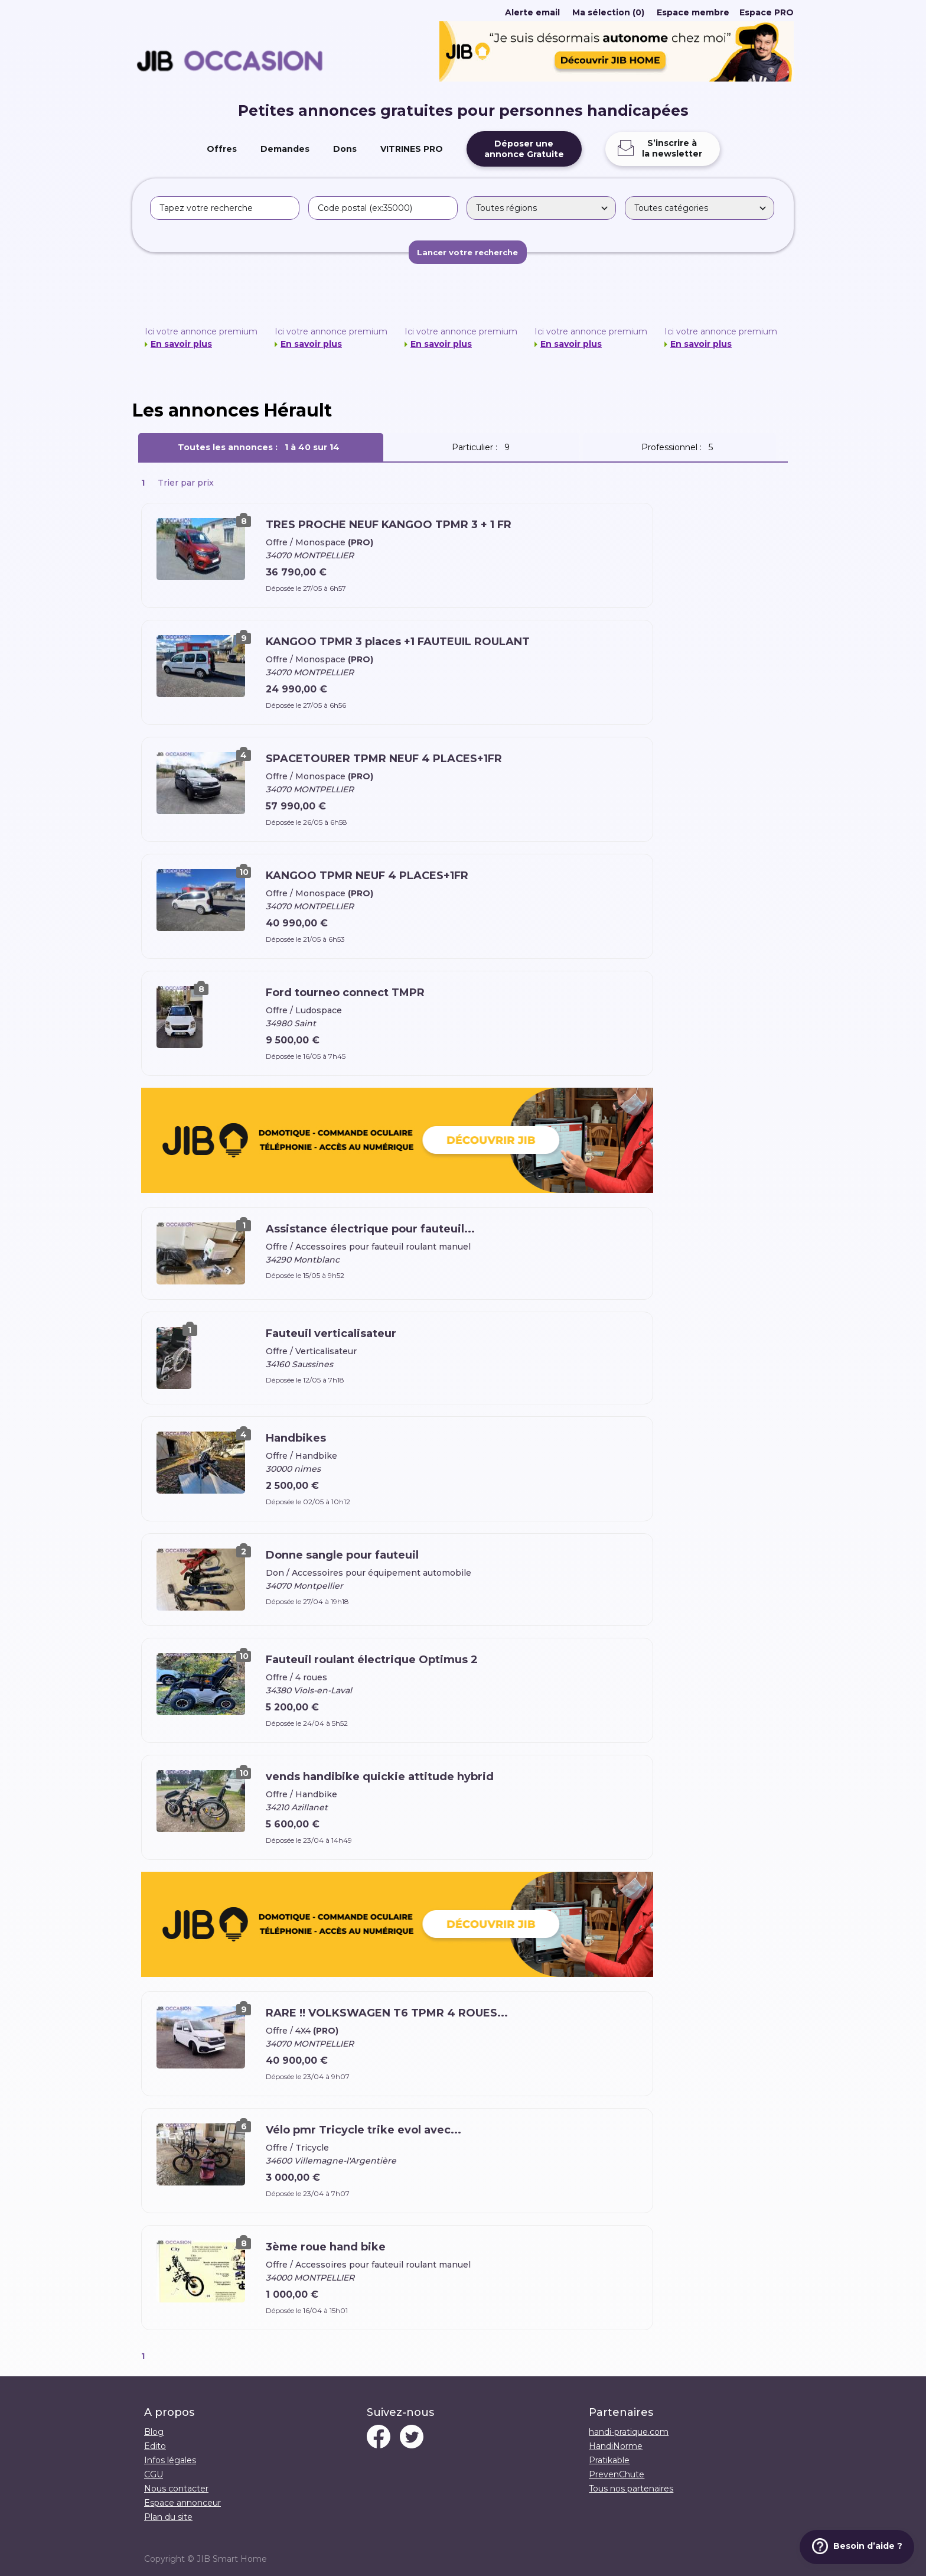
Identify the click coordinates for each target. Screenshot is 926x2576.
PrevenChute (616, 2474)
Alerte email (532, 12)
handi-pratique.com (629, 2432)
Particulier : (483, 447)
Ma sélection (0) (608, 12)
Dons (345, 149)
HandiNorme (616, 2446)
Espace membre (693, 12)
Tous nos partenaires (631, 2488)
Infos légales (170, 2460)
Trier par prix (186, 482)
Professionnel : (679, 447)
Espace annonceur (182, 2502)
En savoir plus (181, 344)
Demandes (284, 149)
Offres (222, 149)
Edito (155, 2446)
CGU (153, 2474)
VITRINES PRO (411, 149)
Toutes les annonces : (261, 447)
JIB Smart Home (232, 2559)
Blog (154, 2432)
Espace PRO (766, 12)
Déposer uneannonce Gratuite (524, 149)
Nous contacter (176, 2488)
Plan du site (168, 2517)
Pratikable (609, 2460)
